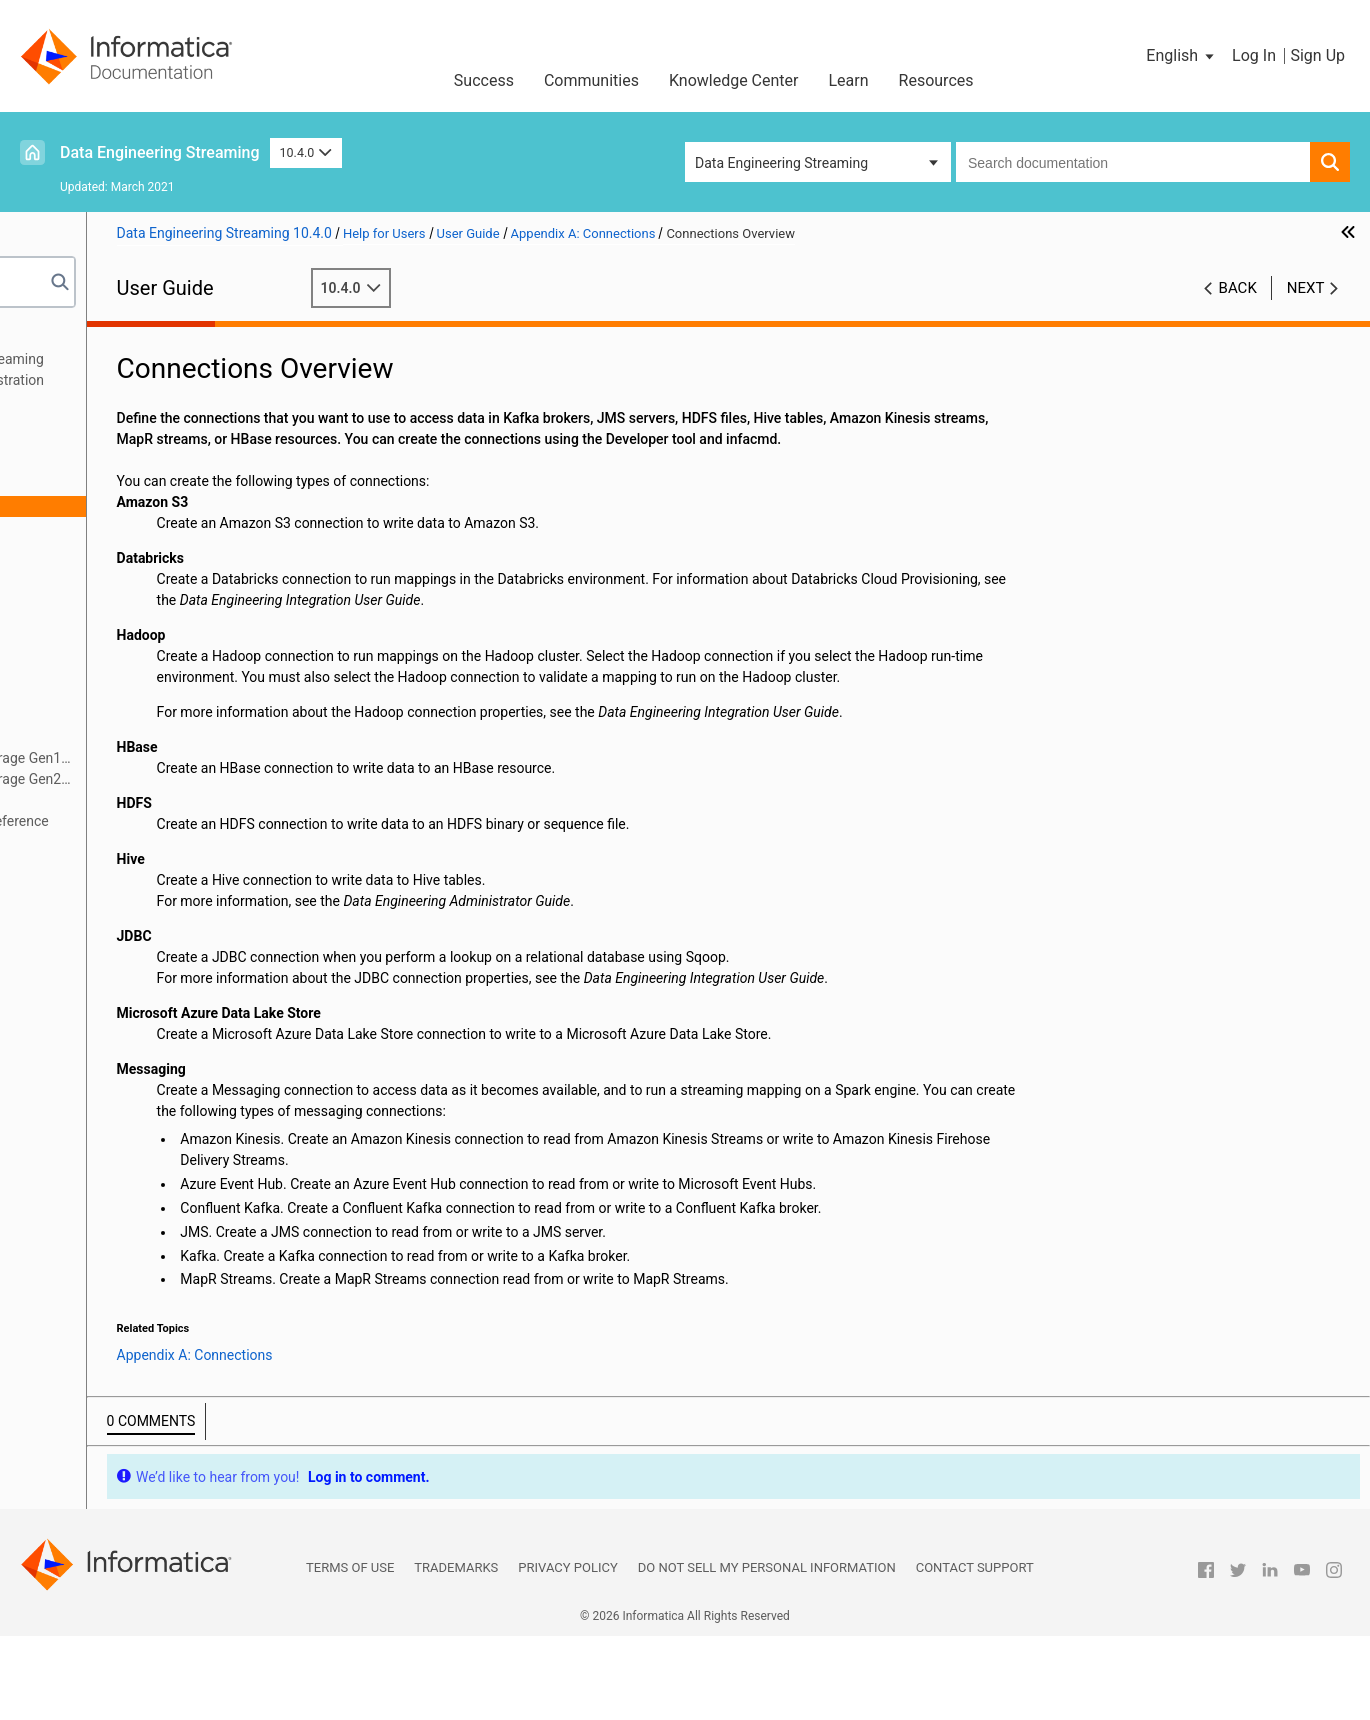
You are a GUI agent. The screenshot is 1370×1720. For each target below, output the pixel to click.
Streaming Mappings (97, 443)
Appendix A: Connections (111, 485)
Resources (936, 80)
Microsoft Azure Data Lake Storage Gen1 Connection (180, 759)
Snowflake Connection (133, 800)
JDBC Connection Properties (152, 695)
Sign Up (1317, 55)
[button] (1181, 56)
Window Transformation (107, 464)
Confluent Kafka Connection (151, 590)
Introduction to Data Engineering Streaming (167, 359)
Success (484, 80)
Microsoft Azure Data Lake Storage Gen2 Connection (180, 780)
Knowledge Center (734, 80)
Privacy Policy (567, 1651)
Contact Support (975, 1651)
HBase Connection (121, 611)
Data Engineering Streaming (160, 152)
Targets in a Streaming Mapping (132, 422)
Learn (849, 80)
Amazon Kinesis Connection (151, 527)
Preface (57, 338)
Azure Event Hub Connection (152, 569)
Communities (591, 80)
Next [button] (1306, 288)
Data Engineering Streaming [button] (781, 163)
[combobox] (1133, 162)
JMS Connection (115, 674)
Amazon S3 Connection (136, 548)
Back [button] (1238, 288)
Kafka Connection (119, 716)
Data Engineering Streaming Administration (167, 380)
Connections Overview (133, 506)
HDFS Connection (118, 632)
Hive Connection (114, 653)
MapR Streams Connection (147, 737)
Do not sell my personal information (767, 1651)
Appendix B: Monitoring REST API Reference (169, 821)
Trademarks (456, 1651)
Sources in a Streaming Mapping (134, 401)
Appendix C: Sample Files (111, 842)
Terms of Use (350, 1651)
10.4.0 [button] (306, 152)
